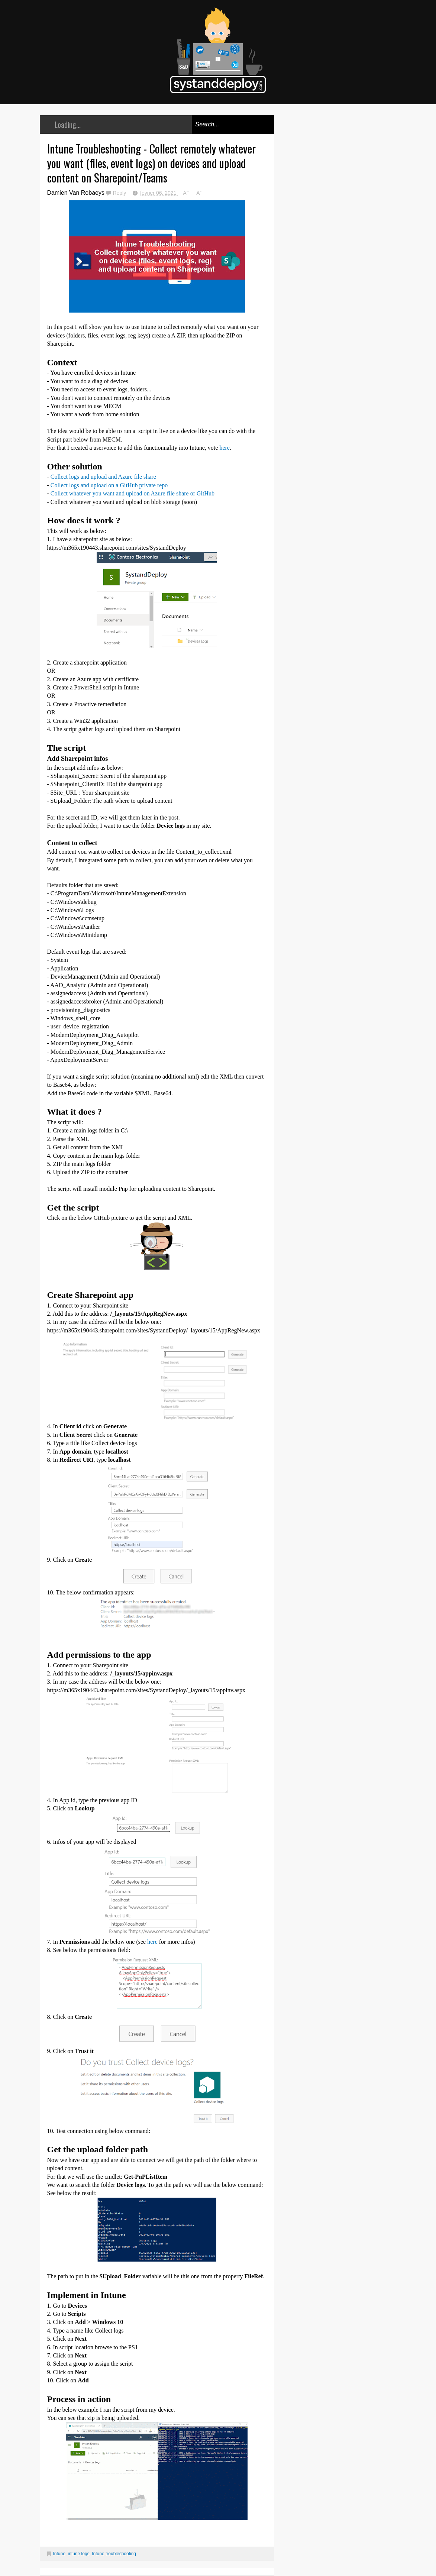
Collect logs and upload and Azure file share (103, 476)
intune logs (79, 2553)
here (224, 448)
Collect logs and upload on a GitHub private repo (109, 485)
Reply (120, 193)
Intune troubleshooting (114, 2553)
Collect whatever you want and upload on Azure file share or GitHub (132, 493)
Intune (59, 2553)
